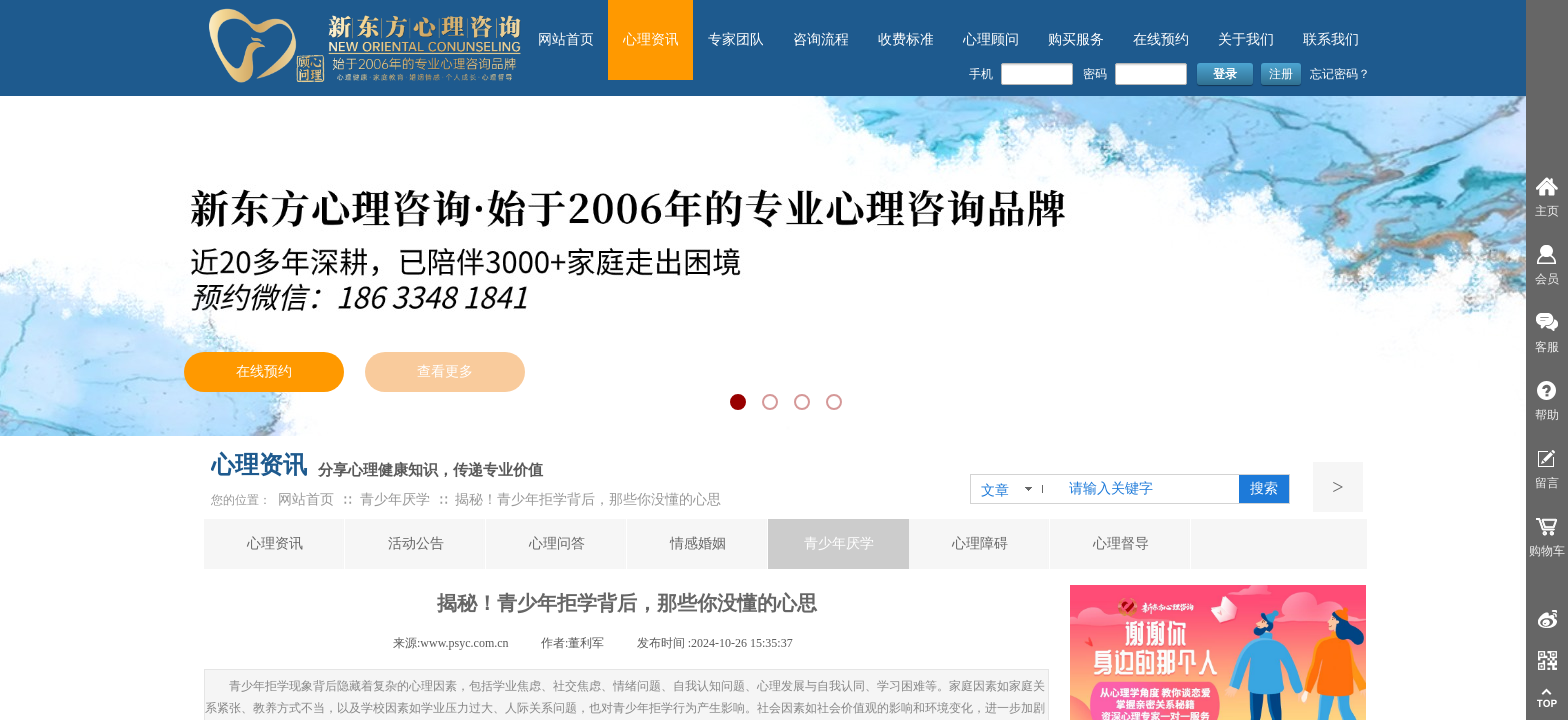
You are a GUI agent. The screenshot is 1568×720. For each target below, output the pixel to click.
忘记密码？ (1340, 74)
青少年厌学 (839, 543)
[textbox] (1150, 489)
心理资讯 (275, 543)
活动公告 (416, 543)
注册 (1281, 74)
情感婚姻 (698, 543)
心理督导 (1121, 543)
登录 (1225, 74)
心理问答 (557, 543)
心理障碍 (980, 543)
